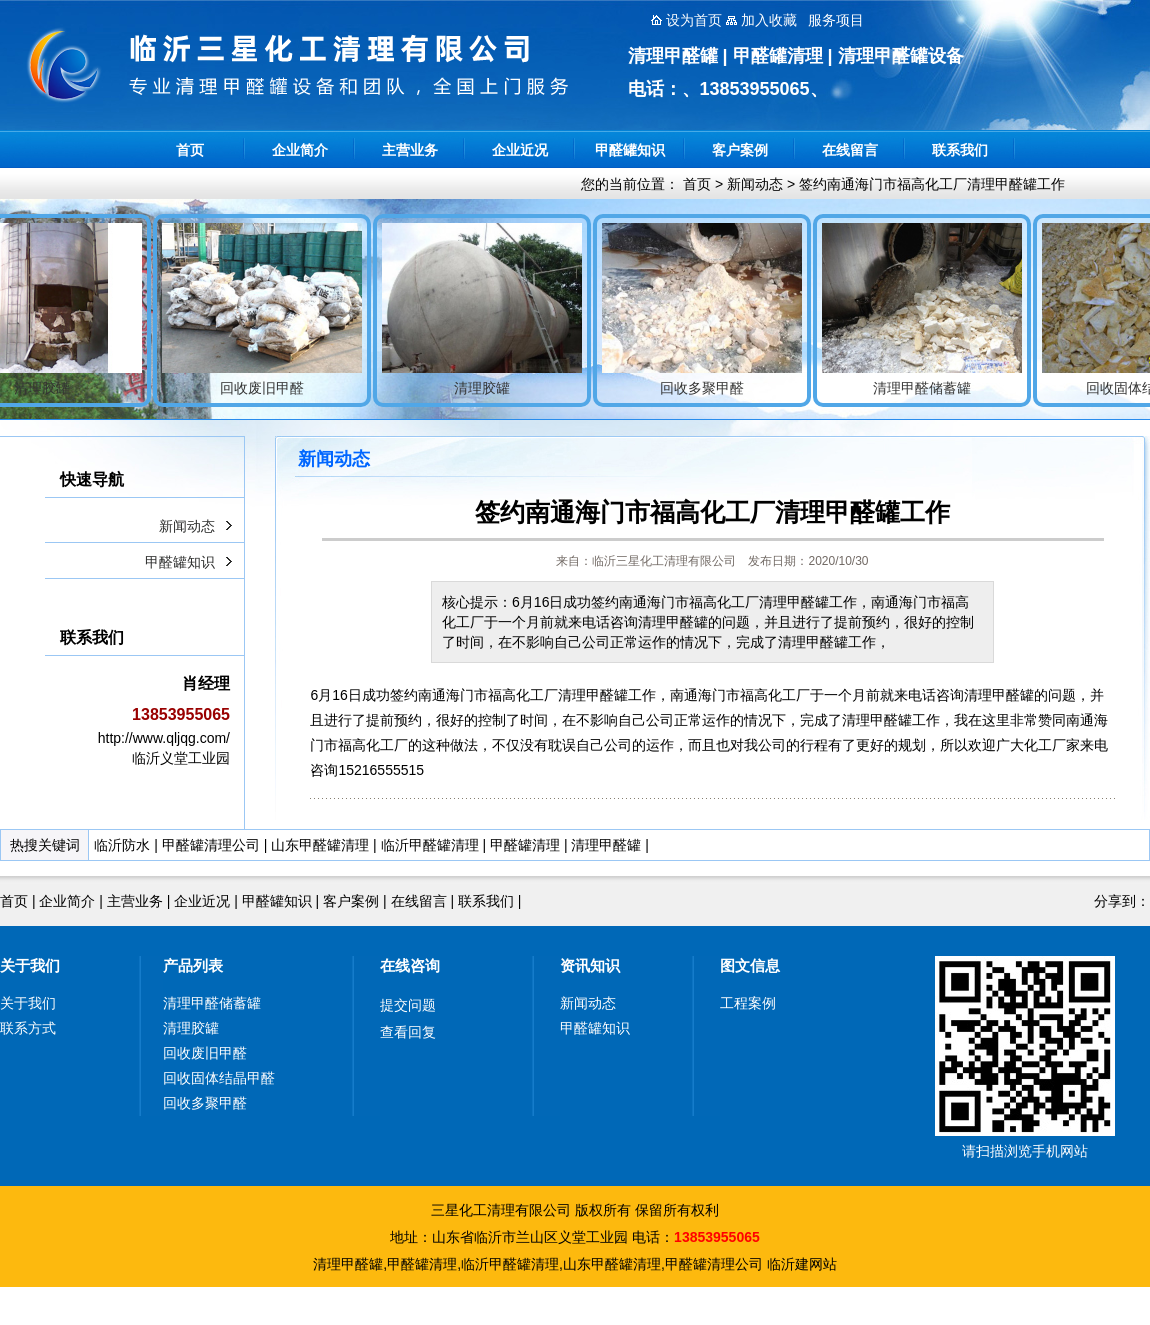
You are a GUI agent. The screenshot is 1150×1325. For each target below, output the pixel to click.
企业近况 (520, 150)
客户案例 (740, 150)
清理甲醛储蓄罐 (212, 1003)
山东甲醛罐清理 (320, 845)
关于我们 (30, 965)
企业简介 (300, 150)
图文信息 (750, 965)
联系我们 (960, 150)
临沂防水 (122, 845)
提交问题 (408, 1005)
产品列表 (193, 965)
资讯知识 (590, 965)
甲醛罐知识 (630, 150)
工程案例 (748, 1003)
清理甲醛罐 (606, 845)
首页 (190, 150)
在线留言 (850, 150)
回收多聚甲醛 (205, 1103)
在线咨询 (410, 965)
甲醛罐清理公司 (211, 845)
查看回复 (408, 1032)
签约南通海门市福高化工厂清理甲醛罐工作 (932, 184)
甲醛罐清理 (525, 845)
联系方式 (28, 1028)
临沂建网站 (802, 1264)
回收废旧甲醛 (205, 1053)
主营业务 (410, 150)
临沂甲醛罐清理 (430, 845)
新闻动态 (755, 184)
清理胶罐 (191, 1028)
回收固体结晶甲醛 (219, 1078)
